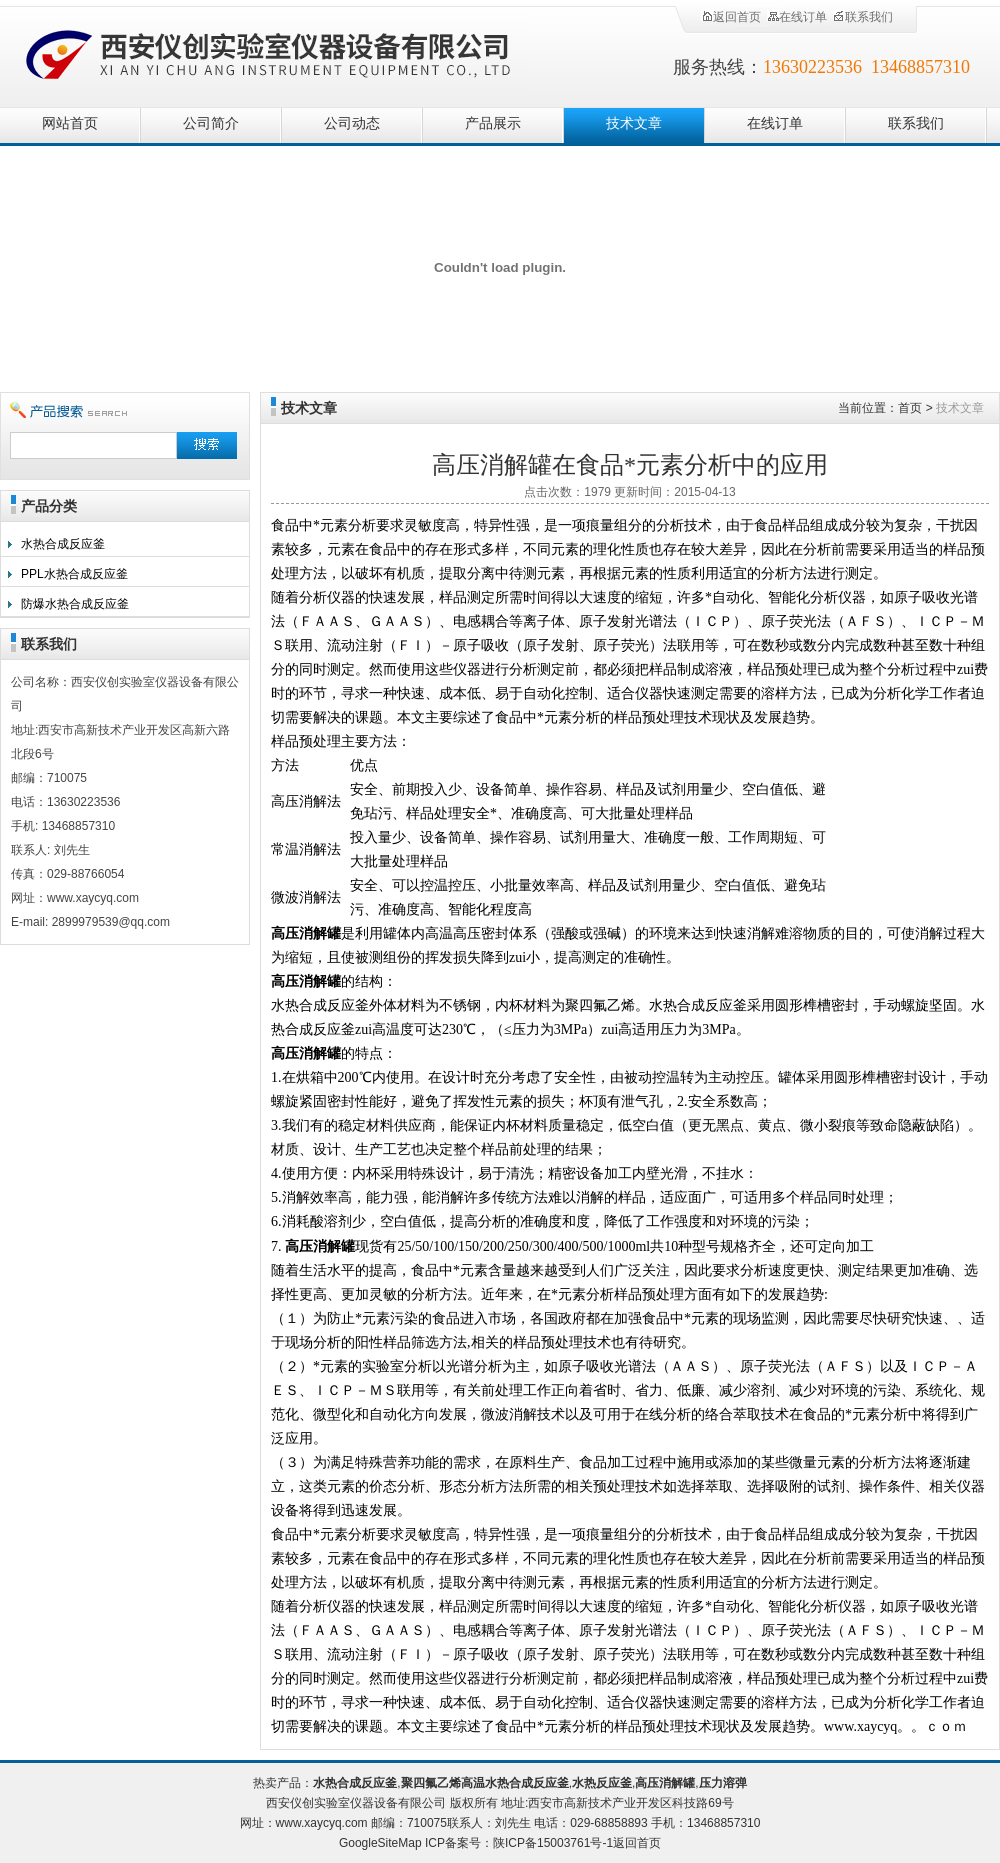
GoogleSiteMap (380, 1843)
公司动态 (352, 123)
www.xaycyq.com (322, 1823)
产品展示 (493, 123)
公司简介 (211, 123)
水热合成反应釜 (63, 544)
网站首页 (70, 123)
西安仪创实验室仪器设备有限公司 (270, 52)
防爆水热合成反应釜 (75, 604)
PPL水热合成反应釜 (74, 574)
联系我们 (863, 17)
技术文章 (634, 123)
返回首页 (731, 17)
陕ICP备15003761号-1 (553, 1843)
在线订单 (797, 17)
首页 (910, 408)
